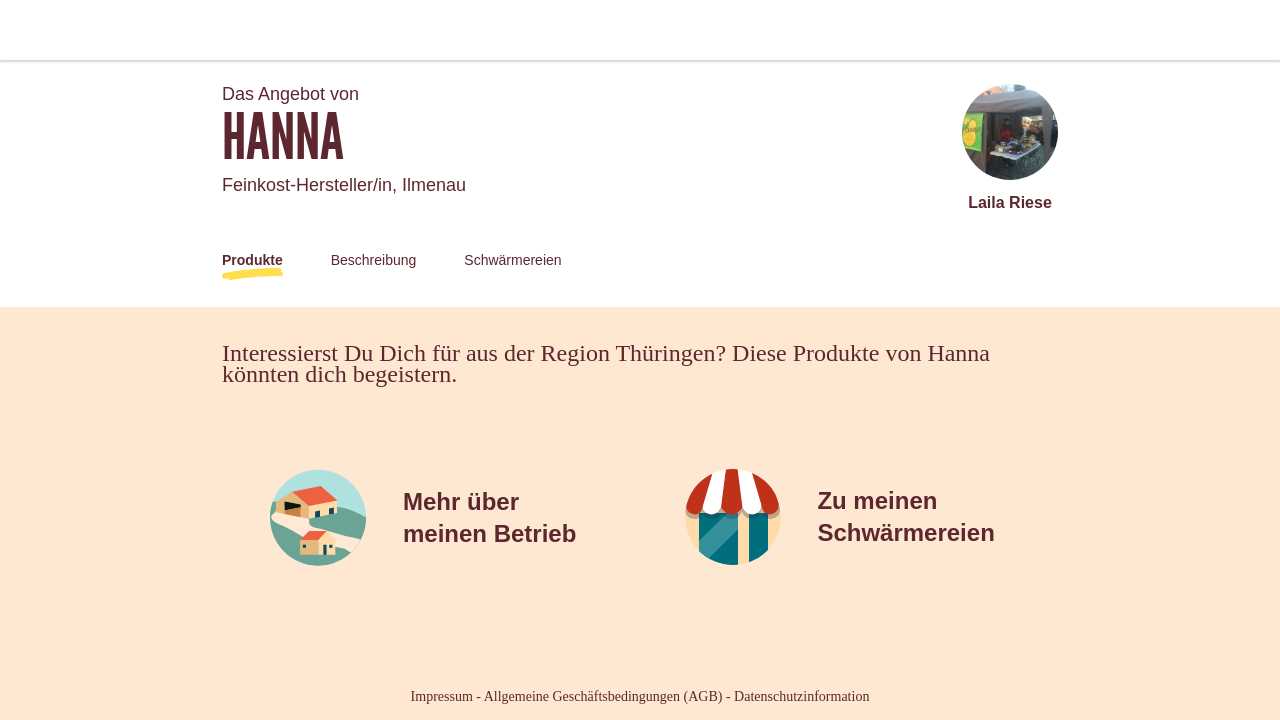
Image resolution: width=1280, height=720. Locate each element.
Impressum (442, 696)
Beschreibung (374, 260)
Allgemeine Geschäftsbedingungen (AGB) (603, 696)
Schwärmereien (512, 260)
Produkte (252, 260)
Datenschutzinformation (801, 696)
